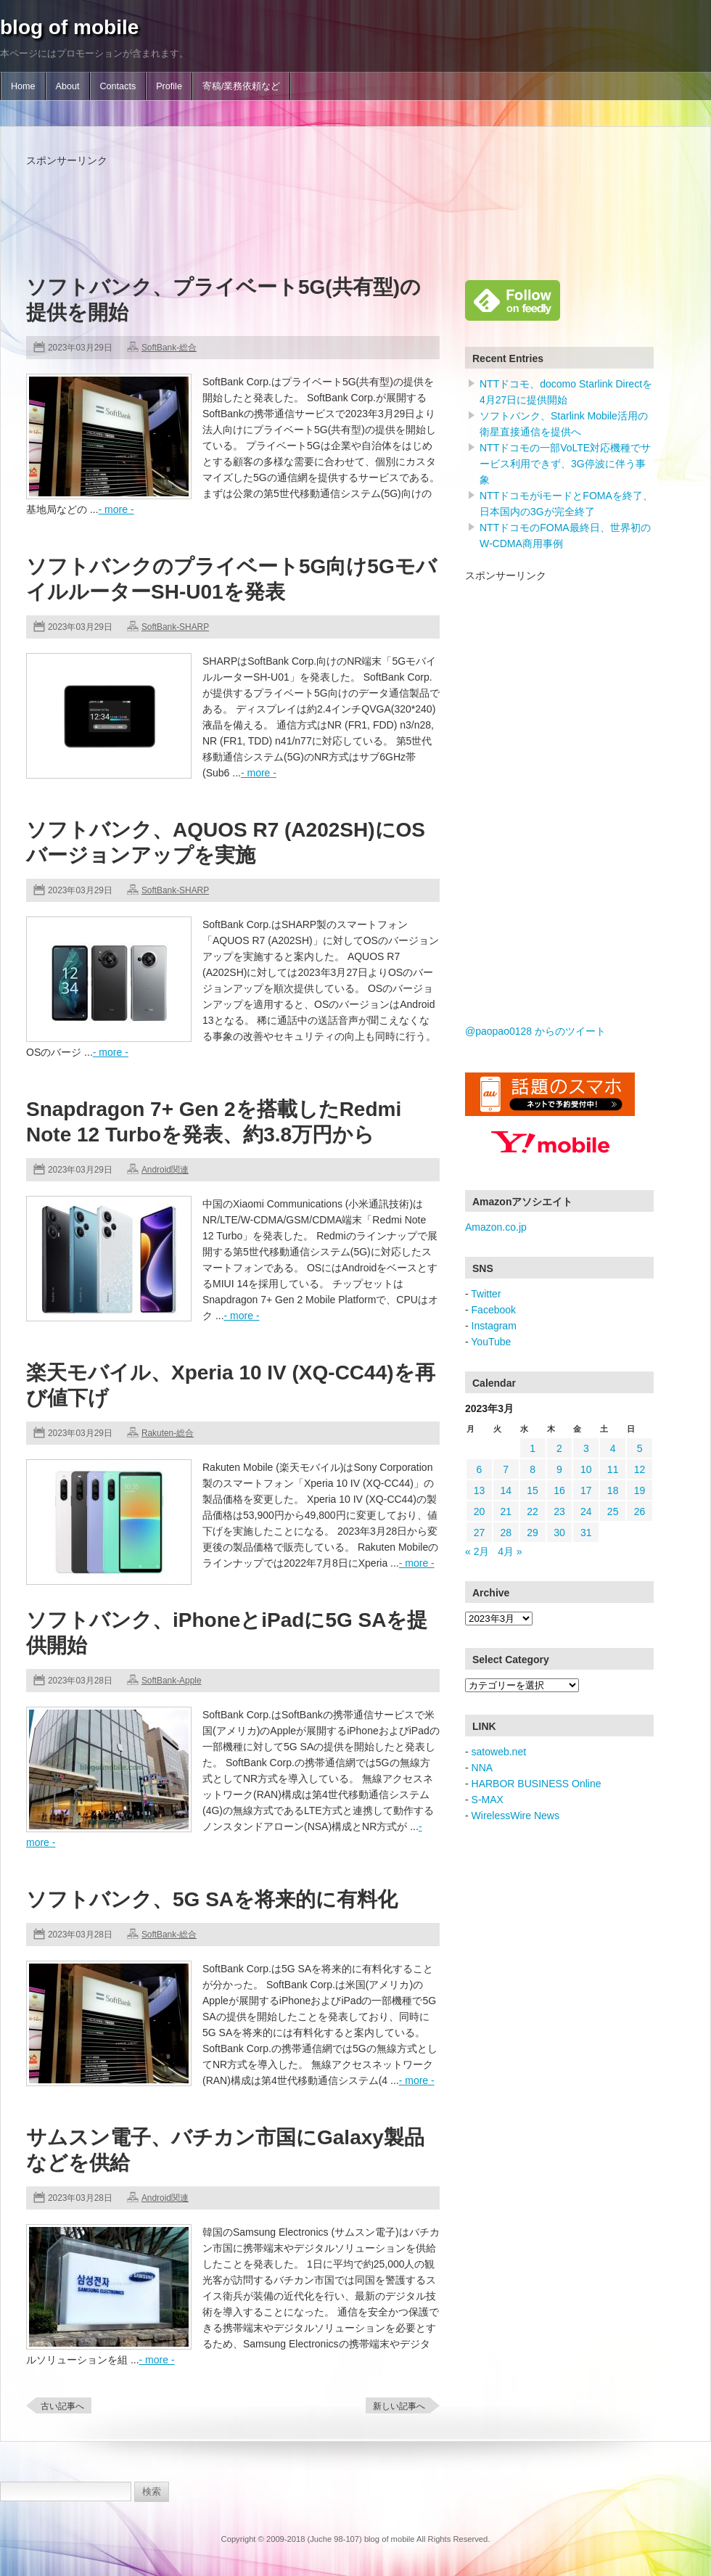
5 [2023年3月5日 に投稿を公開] (640, 1448)
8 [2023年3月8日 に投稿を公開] (532, 1469)
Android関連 (165, 1170)
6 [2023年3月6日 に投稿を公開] (479, 1469)
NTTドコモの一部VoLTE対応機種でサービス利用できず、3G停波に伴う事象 (565, 463)
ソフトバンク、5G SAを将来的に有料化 (212, 1899)
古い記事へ (62, 2406)
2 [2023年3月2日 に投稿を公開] (559, 1448)
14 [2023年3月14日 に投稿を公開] (505, 1490)
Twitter (486, 1294)
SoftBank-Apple (171, 1680)
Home (23, 86)
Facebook (494, 1310)
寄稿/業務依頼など (241, 86)
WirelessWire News (515, 1815)
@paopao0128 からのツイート (535, 1031)
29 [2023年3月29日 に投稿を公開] (532, 1532)
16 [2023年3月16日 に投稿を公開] (559, 1490)
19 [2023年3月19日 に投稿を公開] (640, 1490)
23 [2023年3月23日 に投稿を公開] (559, 1511)
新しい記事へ (399, 2406)
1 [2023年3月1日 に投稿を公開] (532, 1448)
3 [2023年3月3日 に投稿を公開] (586, 1448)
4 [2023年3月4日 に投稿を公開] (613, 1448)
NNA (482, 1767)
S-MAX (488, 1799)
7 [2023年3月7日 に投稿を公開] (506, 1469)
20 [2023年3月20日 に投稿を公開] (479, 1511)
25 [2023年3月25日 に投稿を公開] (613, 1511)
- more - (116, 509)
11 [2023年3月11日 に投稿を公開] (613, 1469)
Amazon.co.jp (496, 1227)
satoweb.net (499, 1751)
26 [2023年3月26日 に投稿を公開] (640, 1511)
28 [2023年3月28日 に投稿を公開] (505, 1532)
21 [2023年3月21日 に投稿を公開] (505, 1511)
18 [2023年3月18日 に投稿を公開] (613, 1490)
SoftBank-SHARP (175, 627)
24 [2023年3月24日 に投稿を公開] (586, 1511)
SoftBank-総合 (169, 347)
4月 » (510, 1551)
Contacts (118, 86)
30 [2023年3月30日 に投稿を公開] (559, 1532)
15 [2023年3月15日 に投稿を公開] (532, 1490)
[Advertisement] (290, 201)
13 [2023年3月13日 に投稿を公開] (479, 1490)
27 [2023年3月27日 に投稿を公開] (479, 1532)
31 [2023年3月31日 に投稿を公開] (586, 1532)
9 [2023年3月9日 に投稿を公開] (559, 1469)
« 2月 (477, 1551)
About (68, 86)
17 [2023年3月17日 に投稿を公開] (586, 1490)
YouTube (491, 1342)
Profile (169, 86)
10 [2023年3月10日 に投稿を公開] (586, 1469)
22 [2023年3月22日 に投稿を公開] (532, 1511)
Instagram (494, 1326)
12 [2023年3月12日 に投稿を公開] (640, 1469)
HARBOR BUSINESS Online (536, 1783)
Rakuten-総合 (167, 1433)
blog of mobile (69, 27)
